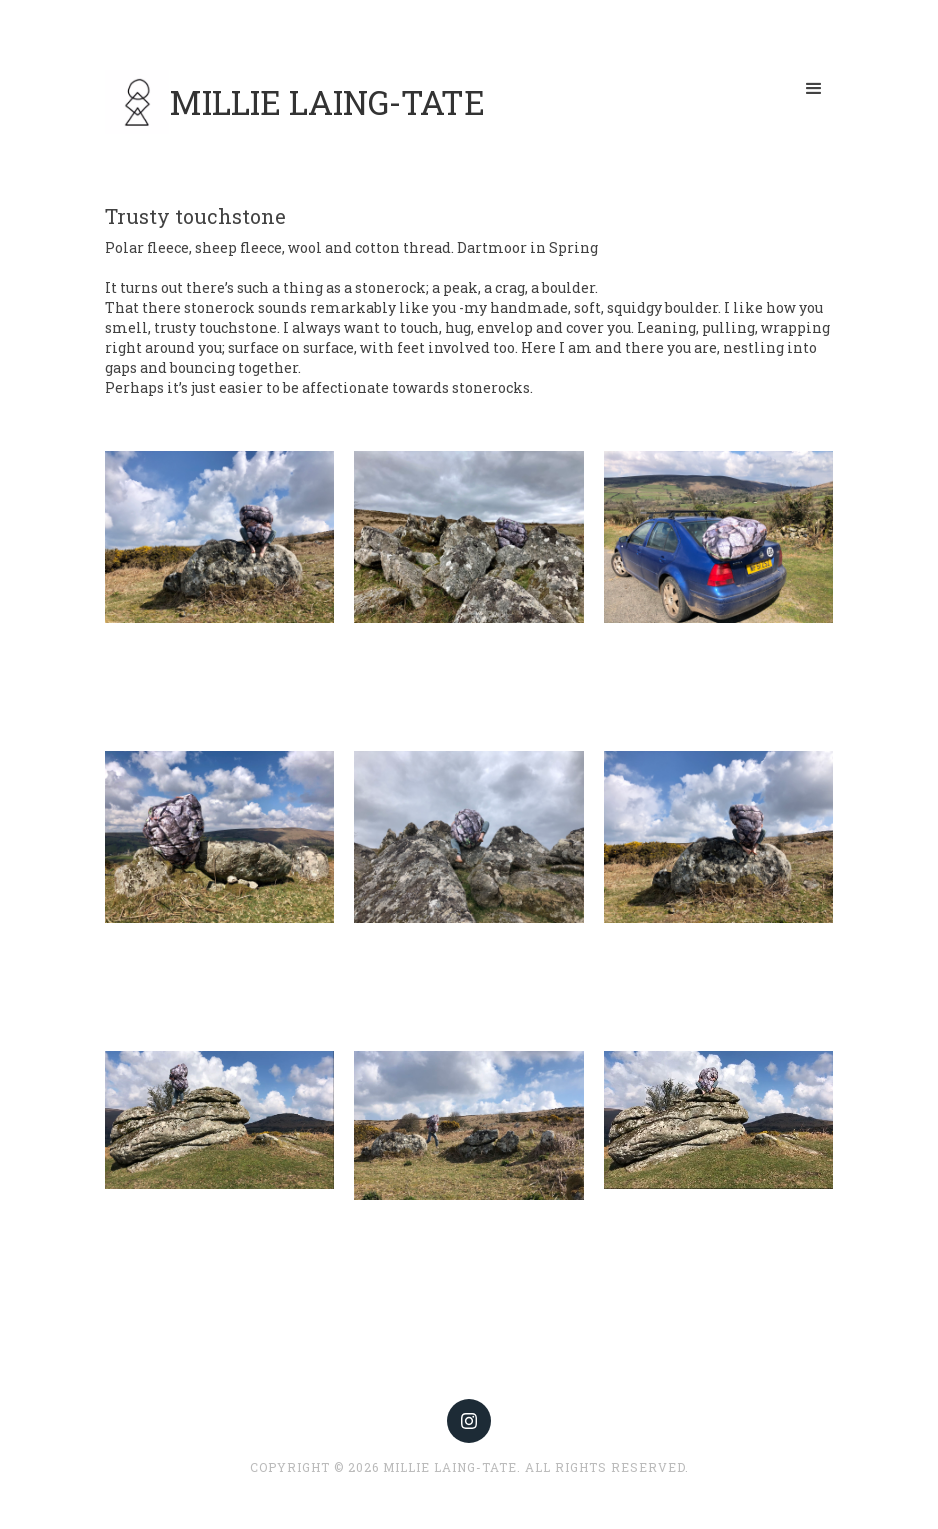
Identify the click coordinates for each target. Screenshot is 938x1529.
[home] (295, 102)
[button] (814, 89)
